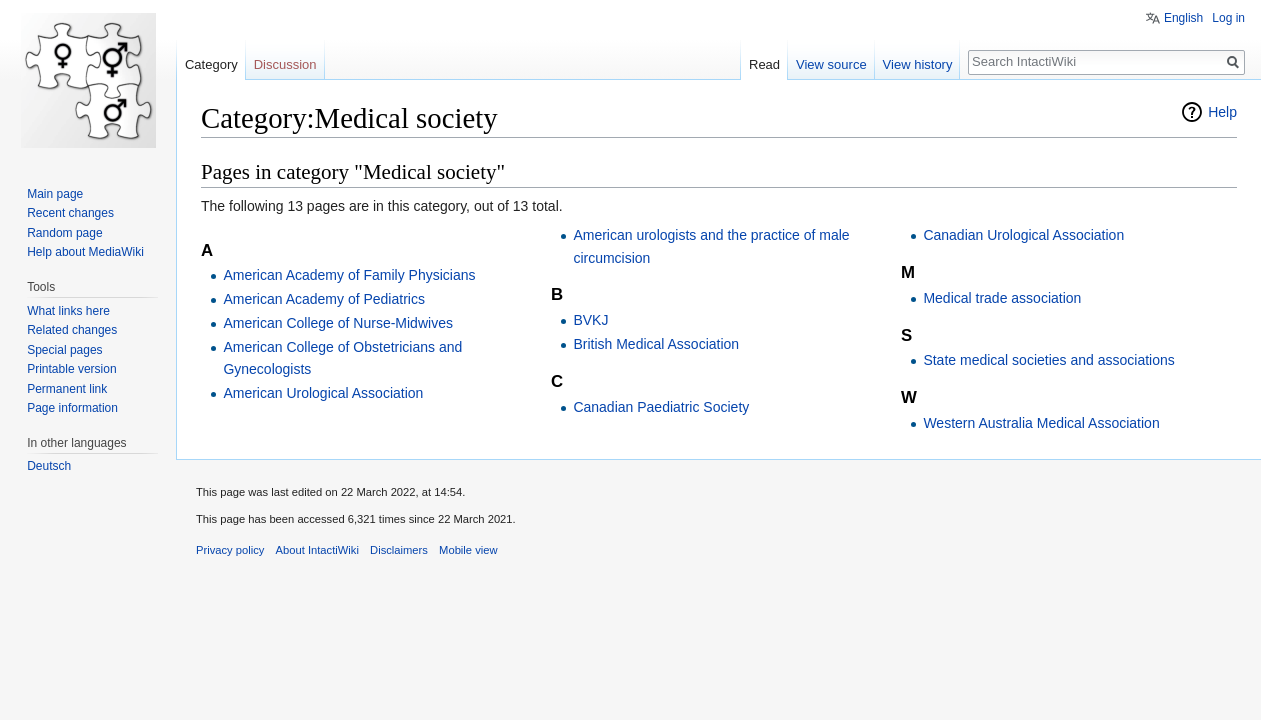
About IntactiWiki (317, 550)
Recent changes (70, 213)
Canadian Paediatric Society (661, 407)
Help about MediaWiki (85, 252)
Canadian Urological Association (1023, 235)
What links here (68, 311)
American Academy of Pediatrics (324, 299)
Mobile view (468, 550)
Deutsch (49, 466)
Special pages (64, 350)
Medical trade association (1002, 298)
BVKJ (590, 320)
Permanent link (67, 389)
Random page (64, 233)
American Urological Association (323, 393)
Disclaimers (399, 550)
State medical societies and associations (1048, 360)
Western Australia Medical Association (1041, 423)
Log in (1228, 18)
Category (211, 64)
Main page (55, 194)
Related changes (72, 330)
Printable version (71, 369)
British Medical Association (656, 344)
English (1183, 18)
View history (918, 64)
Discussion (285, 64)
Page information (72, 408)
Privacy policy (230, 550)
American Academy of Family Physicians (349, 275)
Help (1222, 112)
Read (764, 64)
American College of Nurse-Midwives (338, 323)
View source (831, 64)
